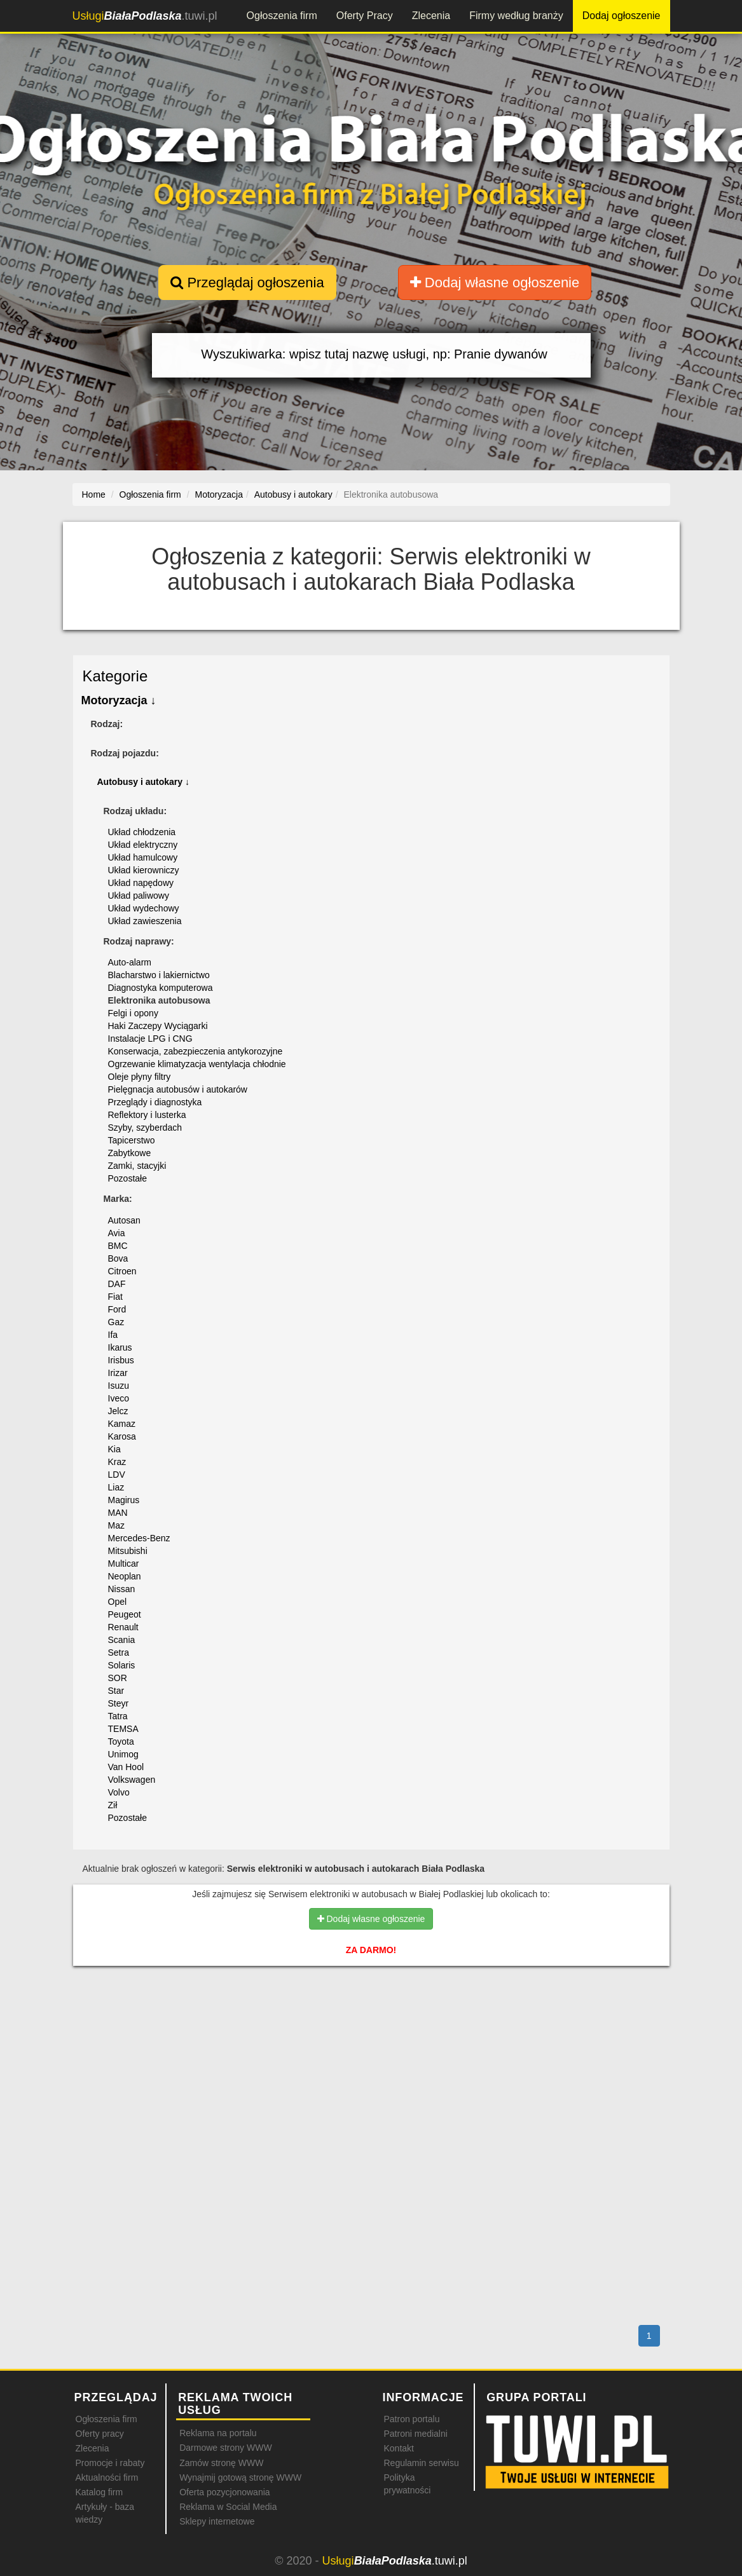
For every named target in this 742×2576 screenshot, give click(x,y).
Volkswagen (132, 1780)
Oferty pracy (100, 2434)
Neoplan (124, 1576)
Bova (118, 1258)
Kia (114, 1449)
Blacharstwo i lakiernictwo (159, 975)
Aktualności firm (107, 2477)
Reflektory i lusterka (147, 1115)
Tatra (118, 1716)
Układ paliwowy (138, 895)
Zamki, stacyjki (137, 1166)
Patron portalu (411, 2419)
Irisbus (121, 1360)
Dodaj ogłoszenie (621, 15)
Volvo (119, 1792)
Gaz (116, 1322)
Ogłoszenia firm (282, 15)
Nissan (121, 1589)
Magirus (124, 1500)
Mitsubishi (128, 1551)
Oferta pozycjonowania (224, 2492)
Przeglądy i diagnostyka (155, 1102)
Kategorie (115, 676)
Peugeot (124, 1614)
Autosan (124, 1220)
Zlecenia (431, 15)
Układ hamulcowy (143, 857)
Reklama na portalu (217, 2433)
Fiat (115, 1296)
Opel (117, 1602)
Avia (116, 1233)
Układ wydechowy (143, 908)
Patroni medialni (415, 2434)
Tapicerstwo (131, 1140)
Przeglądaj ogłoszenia (247, 282)
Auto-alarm (129, 962)
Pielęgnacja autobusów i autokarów (177, 1089)
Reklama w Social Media (228, 2507)
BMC (118, 1246)
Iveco (118, 1398)
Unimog (123, 1754)
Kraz (117, 1462)
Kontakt (398, 2448)
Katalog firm (99, 2492)
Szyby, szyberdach (145, 1127)
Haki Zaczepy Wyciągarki (158, 1026)
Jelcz (118, 1411)
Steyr (118, 1703)
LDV (116, 1474)
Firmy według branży (516, 15)
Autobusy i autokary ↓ (143, 782)
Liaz (116, 1487)
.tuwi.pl (144, 16)
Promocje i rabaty (110, 2463)
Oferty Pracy (364, 15)
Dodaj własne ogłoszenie (495, 282)
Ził (113, 1805)
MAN (118, 1513)
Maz (116, 1525)
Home (94, 494)
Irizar (118, 1373)
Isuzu (118, 1385)
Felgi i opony (133, 1013)
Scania (121, 1640)
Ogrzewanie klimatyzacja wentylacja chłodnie (197, 1064)
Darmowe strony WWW (225, 2448)
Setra (118, 1652)
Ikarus (120, 1347)
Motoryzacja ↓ (118, 700)
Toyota (121, 1741)
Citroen (122, 1271)
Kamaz (122, 1424)
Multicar (123, 1563)
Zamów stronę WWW (221, 2463)
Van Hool (126, 1767)
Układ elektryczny (143, 845)
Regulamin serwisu (420, 2463)
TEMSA (123, 1729)
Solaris (121, 1665)
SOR (117, 1678)
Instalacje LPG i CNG (150, 1038)
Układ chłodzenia (142, 832)
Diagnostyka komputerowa (160, 988)
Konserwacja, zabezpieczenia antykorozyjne (195, 1051)
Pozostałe (127, 1178)
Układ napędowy (141, 883)
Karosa (122, 1436)
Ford (117, 1309)
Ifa (113, 1335)
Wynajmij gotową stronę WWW (240, 2477)
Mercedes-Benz (139, 1538)
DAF (117, 1284)
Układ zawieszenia (145, 921)
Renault (123, 1627)
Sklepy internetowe (216, 2521)
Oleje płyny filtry (139, 1077)
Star (116, 1691)
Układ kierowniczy (143, 870)
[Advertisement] (371, 2031)
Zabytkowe (129, 1153)
